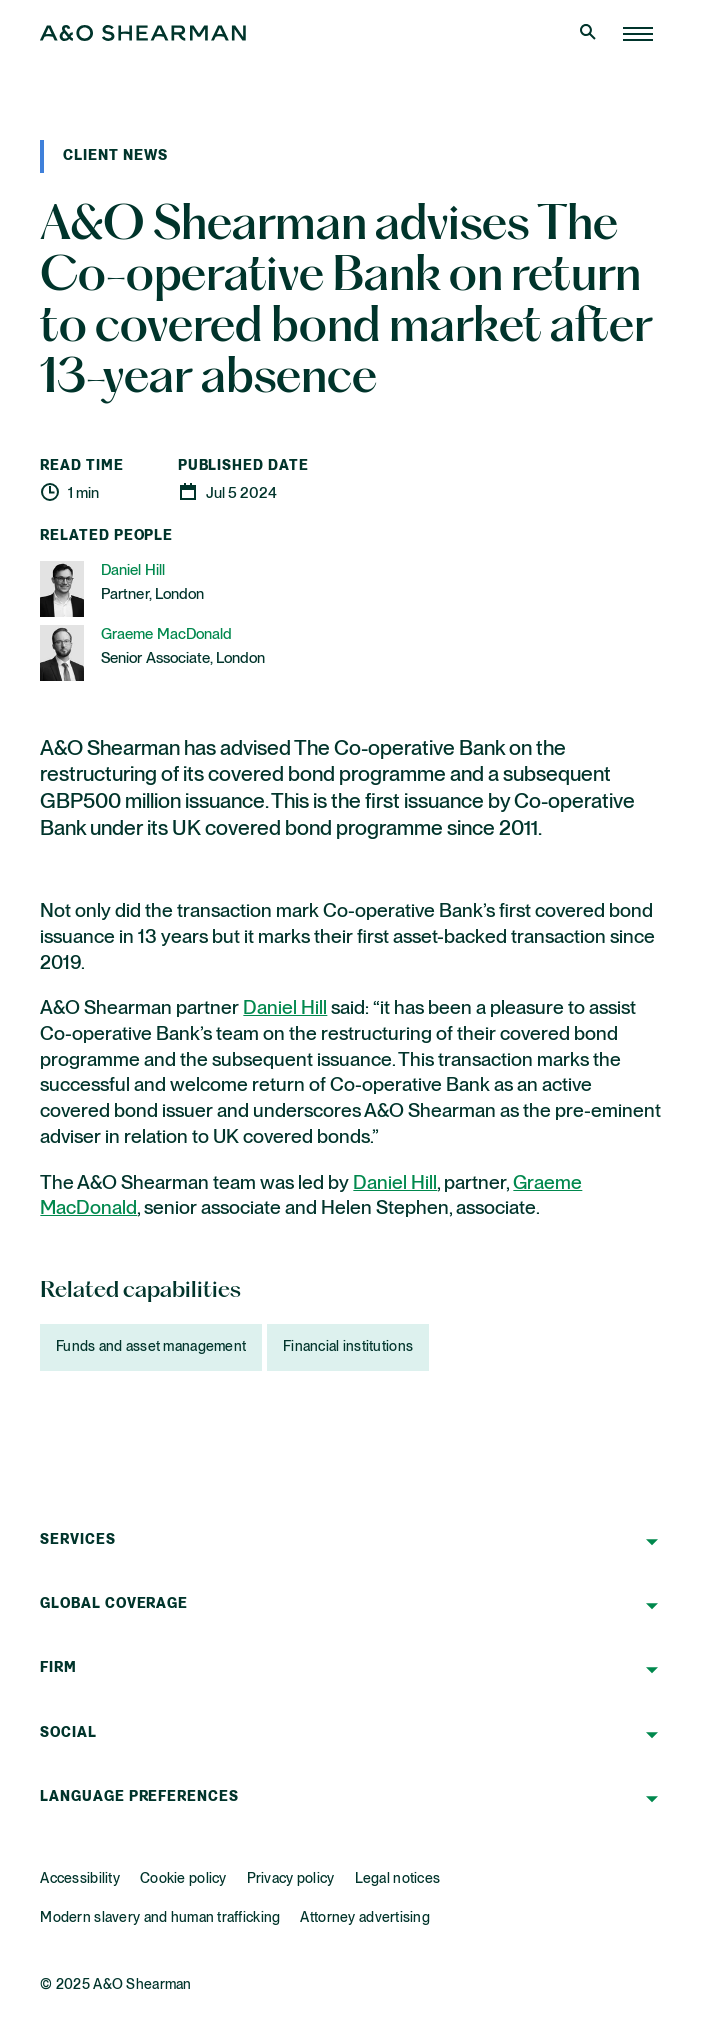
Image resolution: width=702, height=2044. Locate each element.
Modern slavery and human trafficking (160, 1918)
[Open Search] (590, 34)
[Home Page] (638, 34)
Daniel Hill (285, 1008)
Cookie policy (183, 1879)
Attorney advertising (365, 1918)
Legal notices (398, 1879)
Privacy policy (291, 1879)
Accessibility (80, 1879)
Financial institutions (348, 1347)
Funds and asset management (151, 1347)
